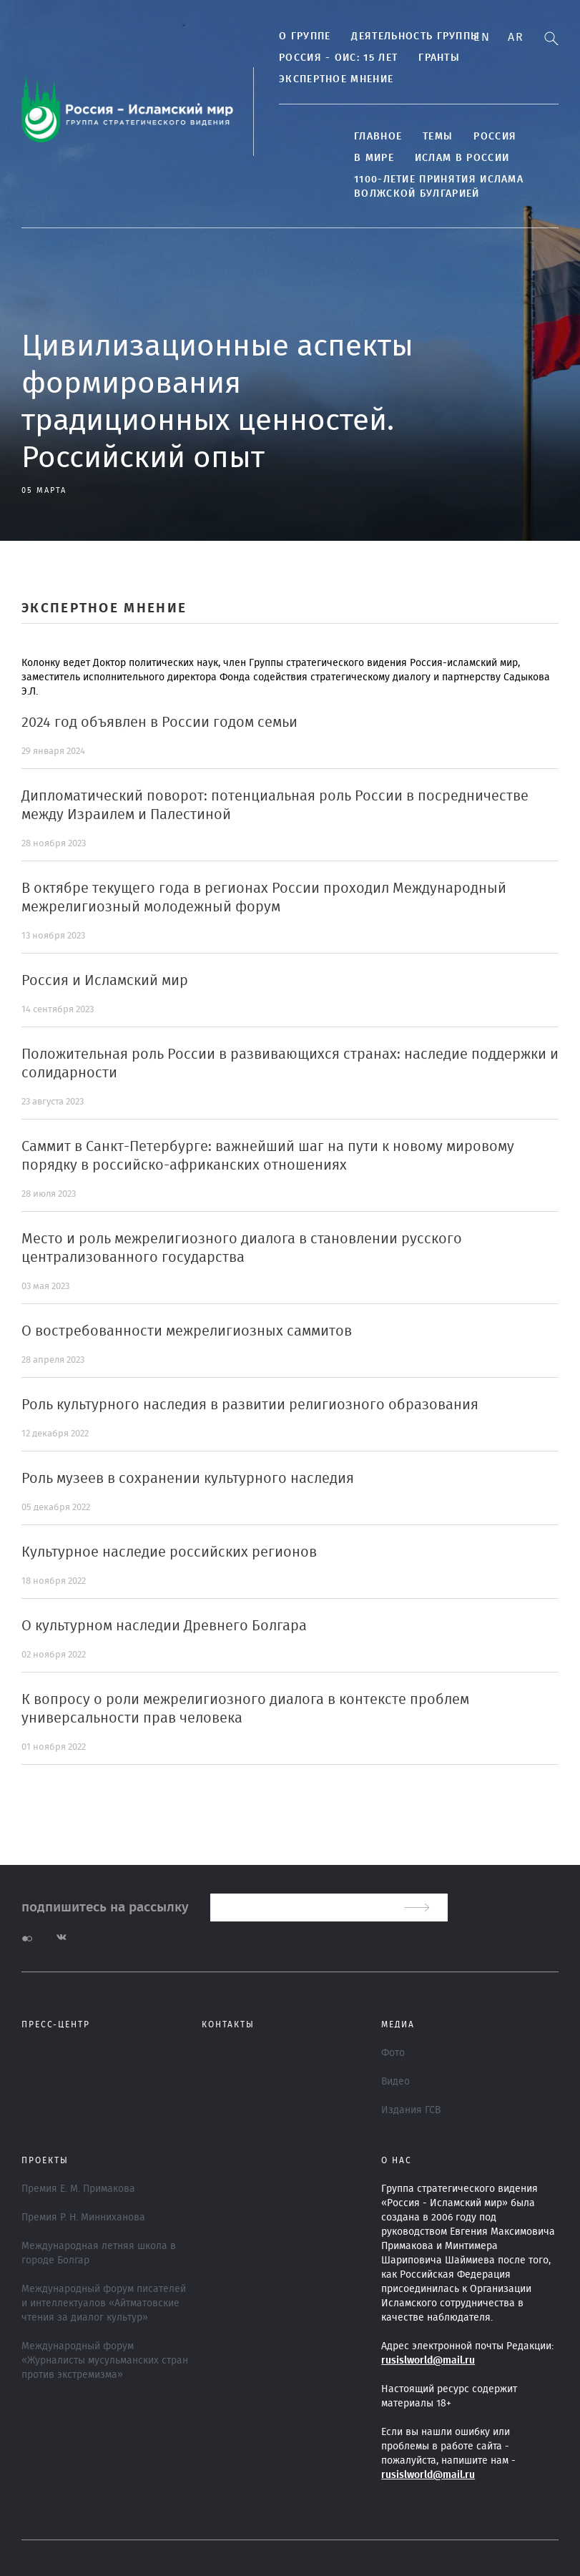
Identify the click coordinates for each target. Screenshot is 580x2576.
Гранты (439, 58)
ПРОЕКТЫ (45, 2160)
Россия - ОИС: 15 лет (338, 58)
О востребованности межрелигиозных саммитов (186, 1331)
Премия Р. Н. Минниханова (83, 2218)
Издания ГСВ (411, 2110)
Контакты (228, 2024)
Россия (494, 137)
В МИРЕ (374, 158)
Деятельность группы (415, 36)
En (481, 37)
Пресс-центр (55, 2024)
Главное (378, 137)
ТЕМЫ (438, 137)
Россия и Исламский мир (104, 981)
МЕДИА (398, 2024)
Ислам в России (462, 158)
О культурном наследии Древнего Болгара (164, 1626)
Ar (516, 37)
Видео (395, 2082)
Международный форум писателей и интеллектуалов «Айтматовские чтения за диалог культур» (103, 2303)
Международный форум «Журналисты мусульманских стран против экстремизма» (104, 2360)
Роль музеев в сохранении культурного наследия (187, 1478)
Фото (393, 2053)
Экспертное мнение (336, 79)
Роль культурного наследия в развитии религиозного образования (249, 1405)
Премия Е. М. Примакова (78, 2189)
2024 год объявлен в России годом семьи (159, 722)
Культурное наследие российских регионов (169, 1552)
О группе (304, 36)
